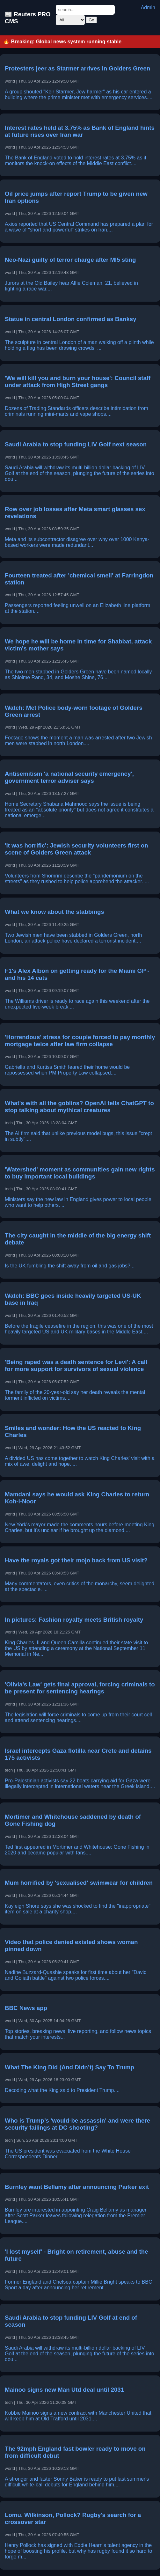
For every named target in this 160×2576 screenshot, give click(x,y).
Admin (148, 7)
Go (91, 20)
